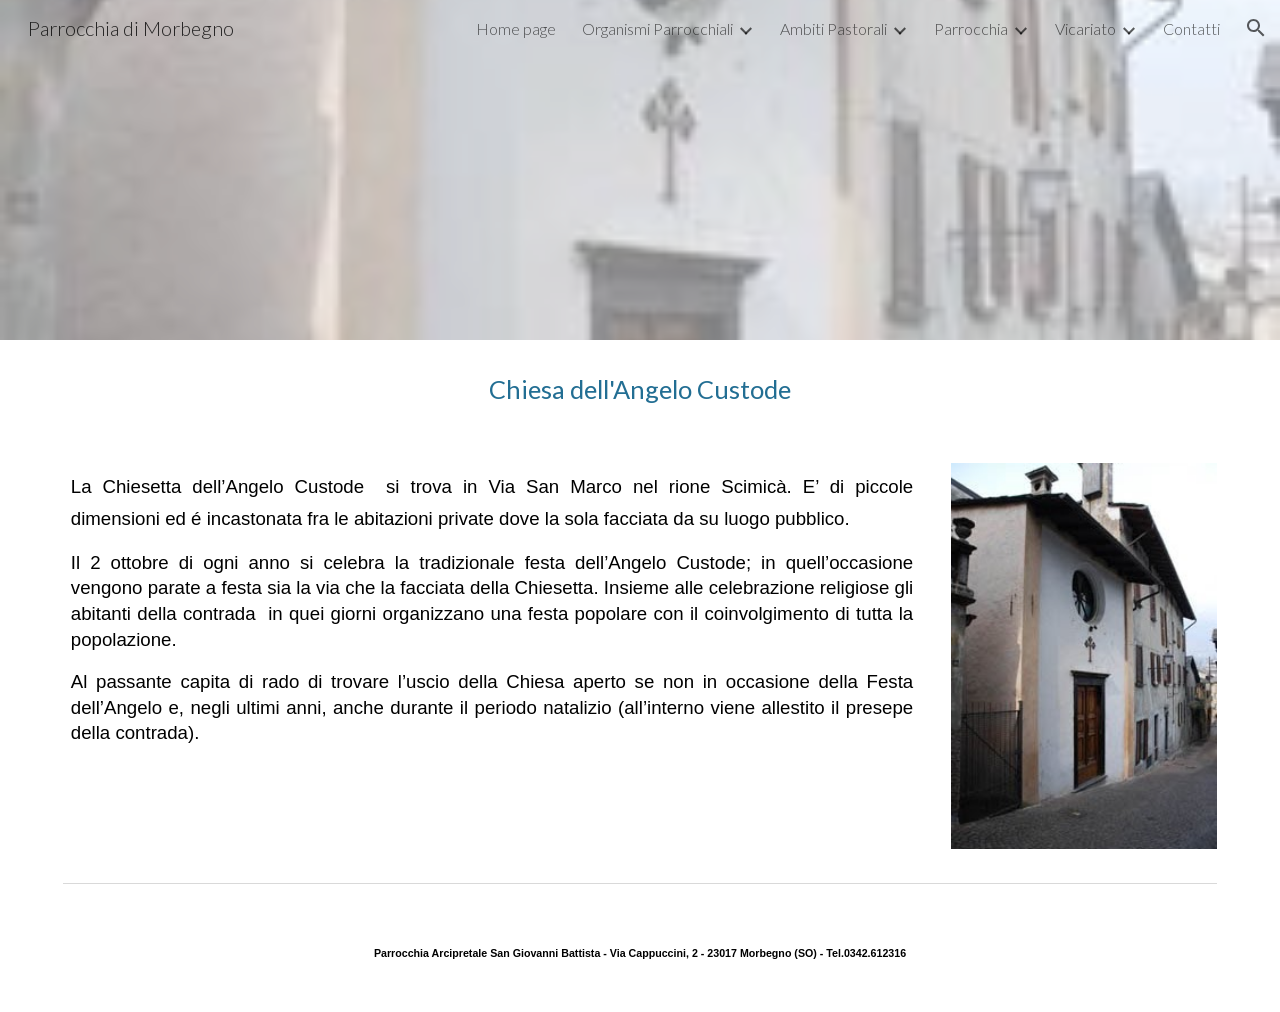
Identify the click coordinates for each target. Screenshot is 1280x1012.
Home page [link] (516, 28)
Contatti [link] (1191, 28)
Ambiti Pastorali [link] (833, 28)
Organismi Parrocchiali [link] (657, 28)
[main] (640, 389)
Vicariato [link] (1085, 28)
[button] (1256, 28)
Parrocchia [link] (971, 28)
